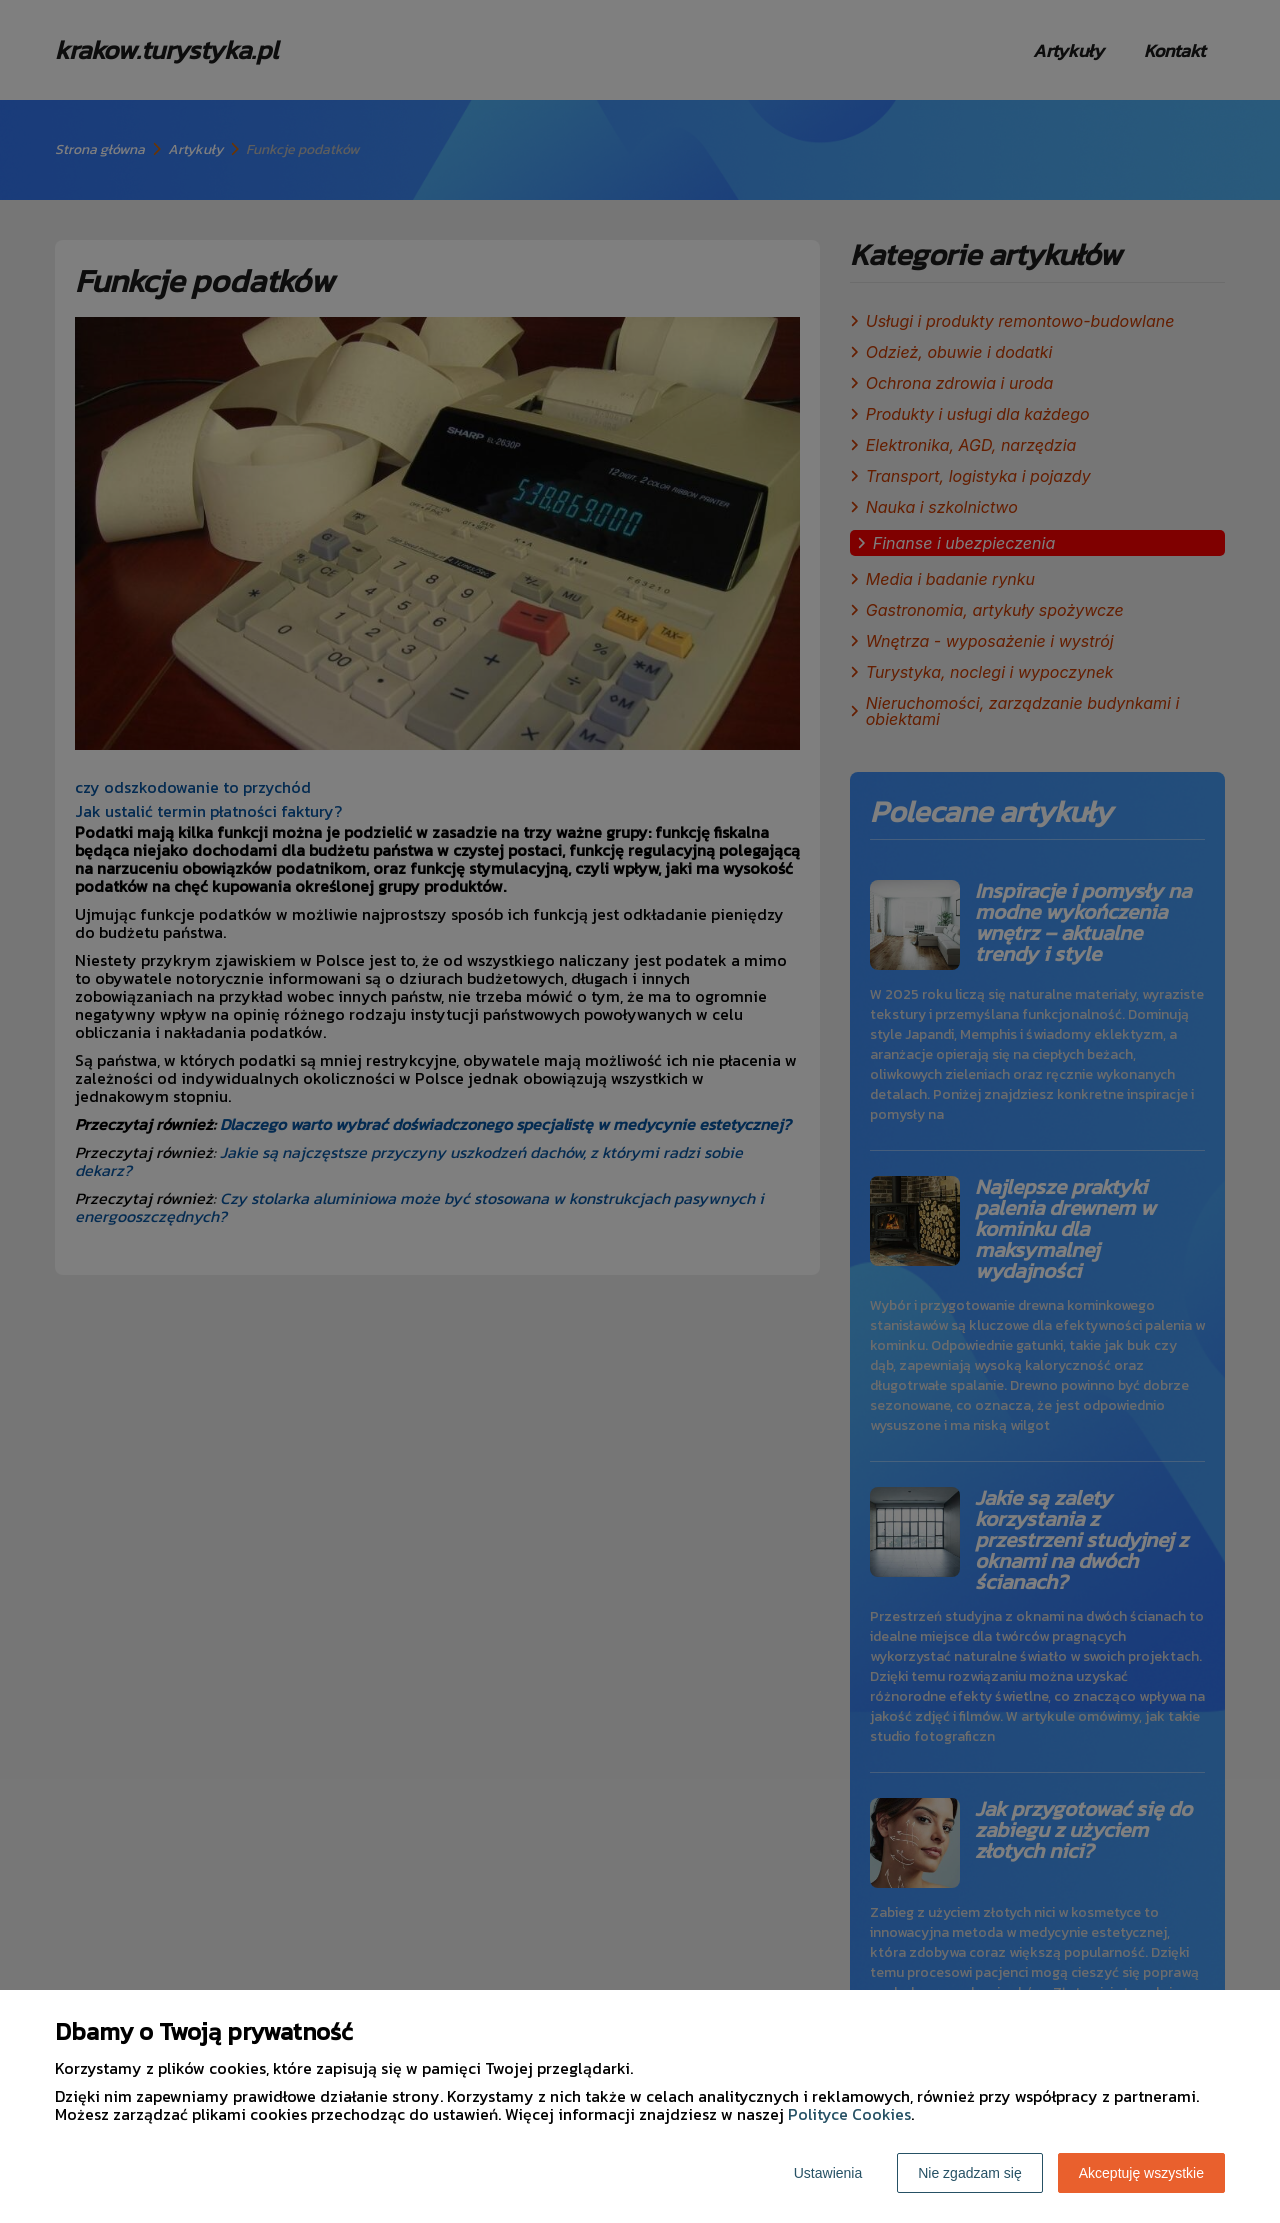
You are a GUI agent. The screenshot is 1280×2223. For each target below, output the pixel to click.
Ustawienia (828, 2173)
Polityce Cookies (849, 2114)
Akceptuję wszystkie (1141, 2173)
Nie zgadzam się (970, 2173)
